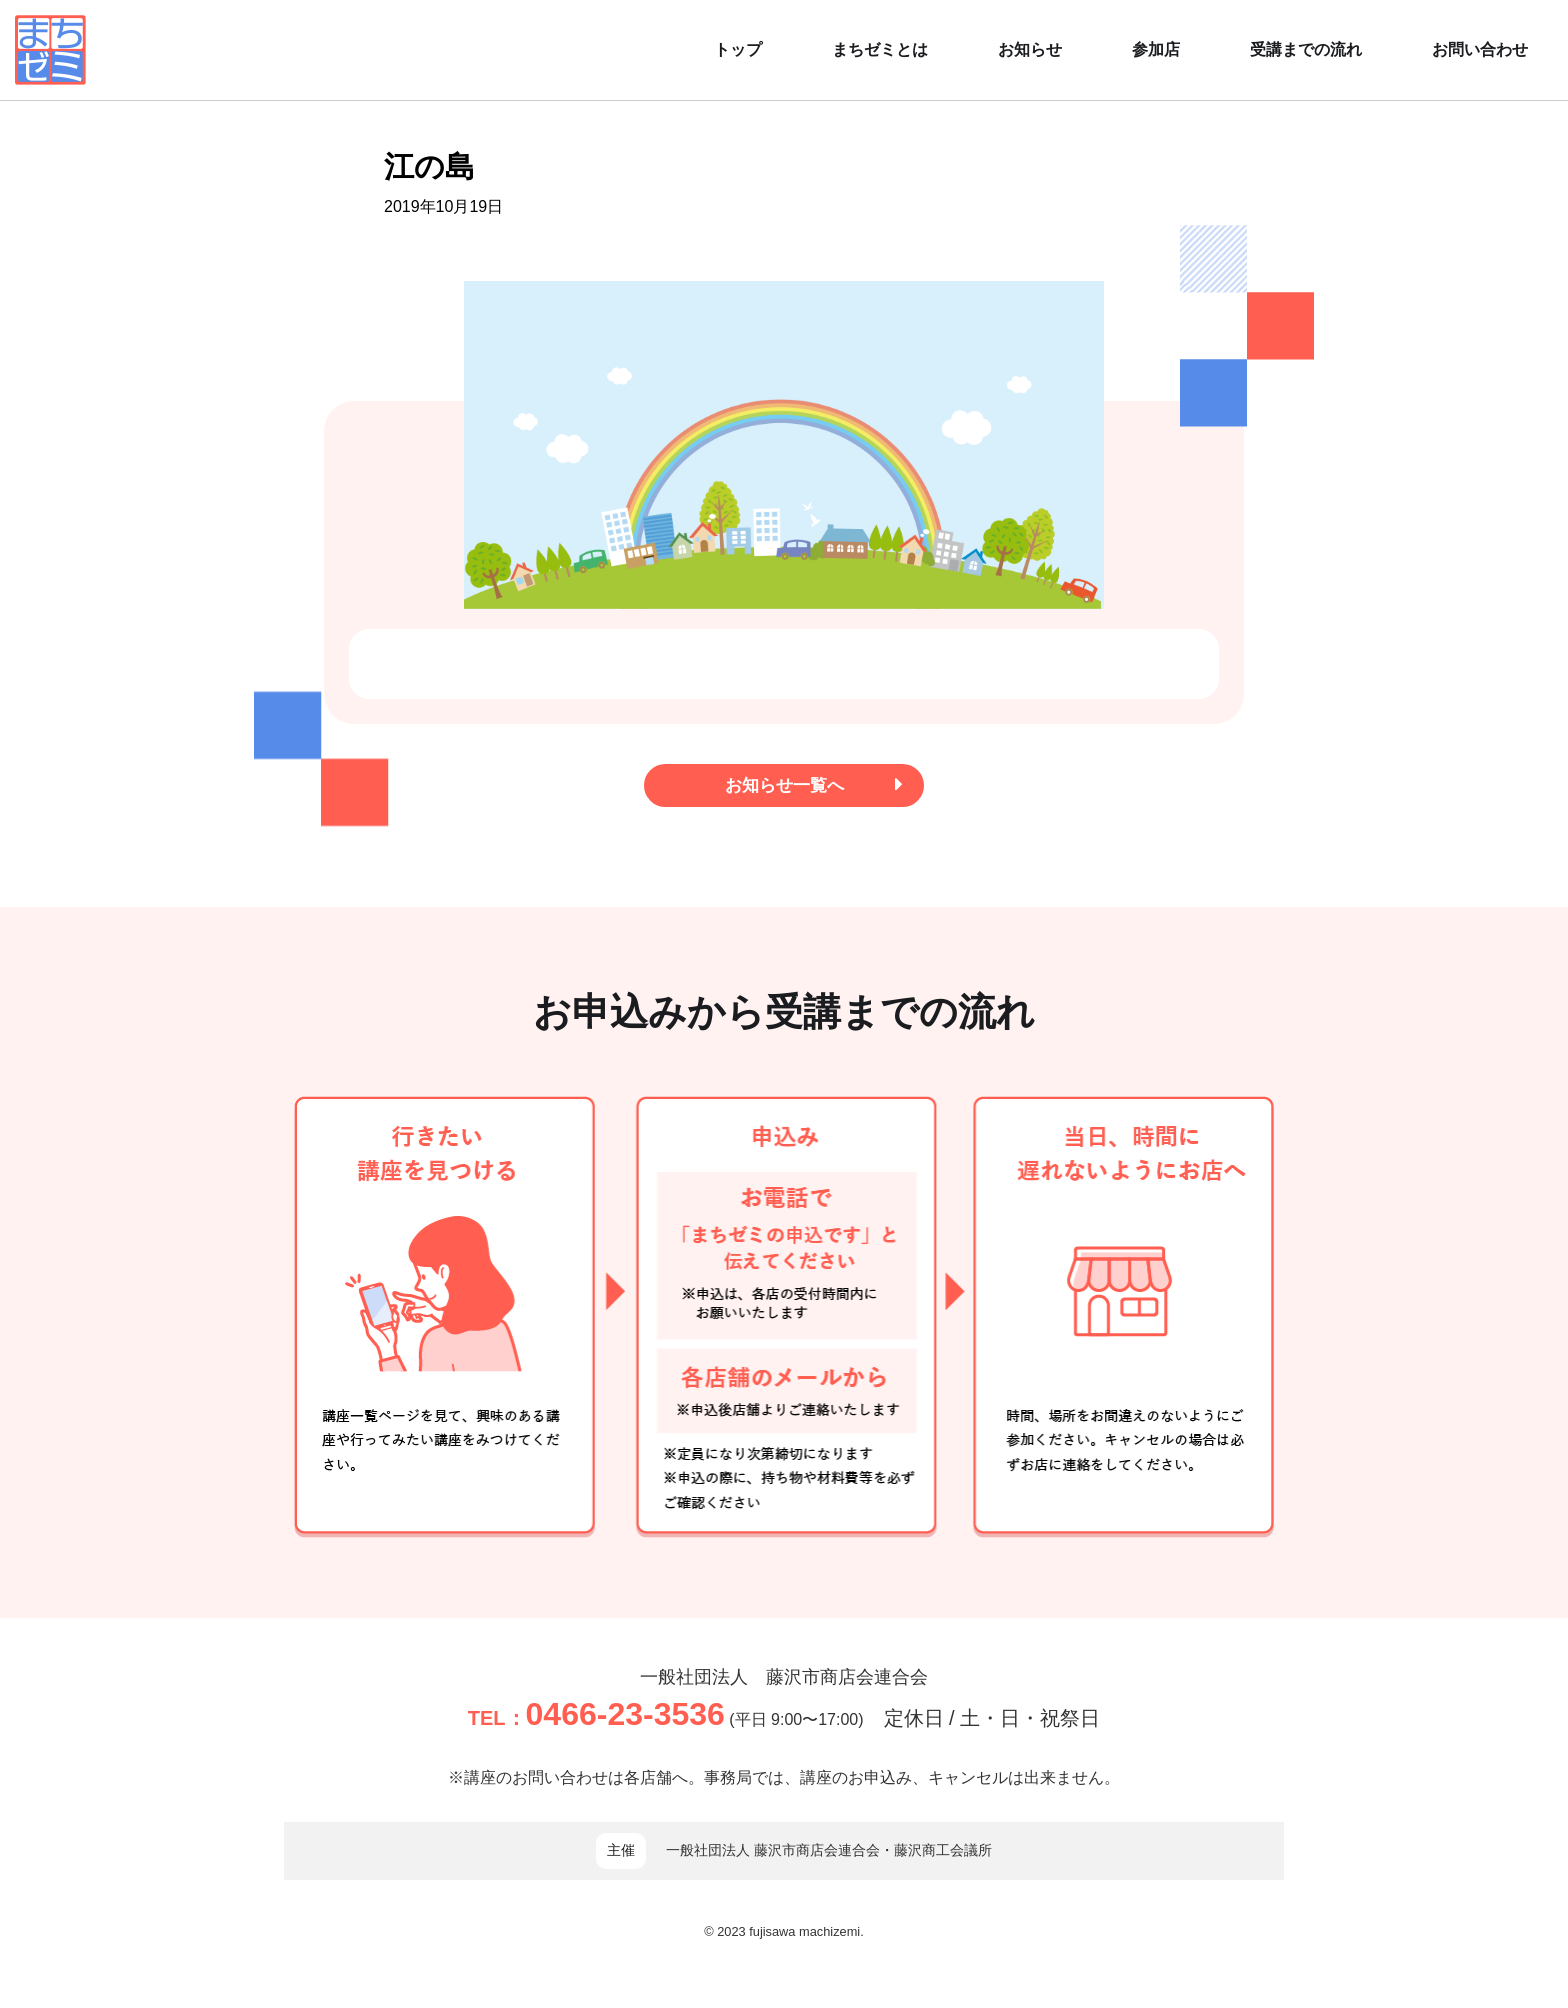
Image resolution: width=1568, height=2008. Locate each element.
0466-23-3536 (625, 1719)
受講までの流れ (1306, 49)
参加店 (1156, 49)
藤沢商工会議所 (943, 1855)
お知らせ (1030, 49)
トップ (738, 49)
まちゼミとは (880, 49)
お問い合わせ (1480, 49)
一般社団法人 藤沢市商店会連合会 (784, 1680)
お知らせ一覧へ (808, 788)
